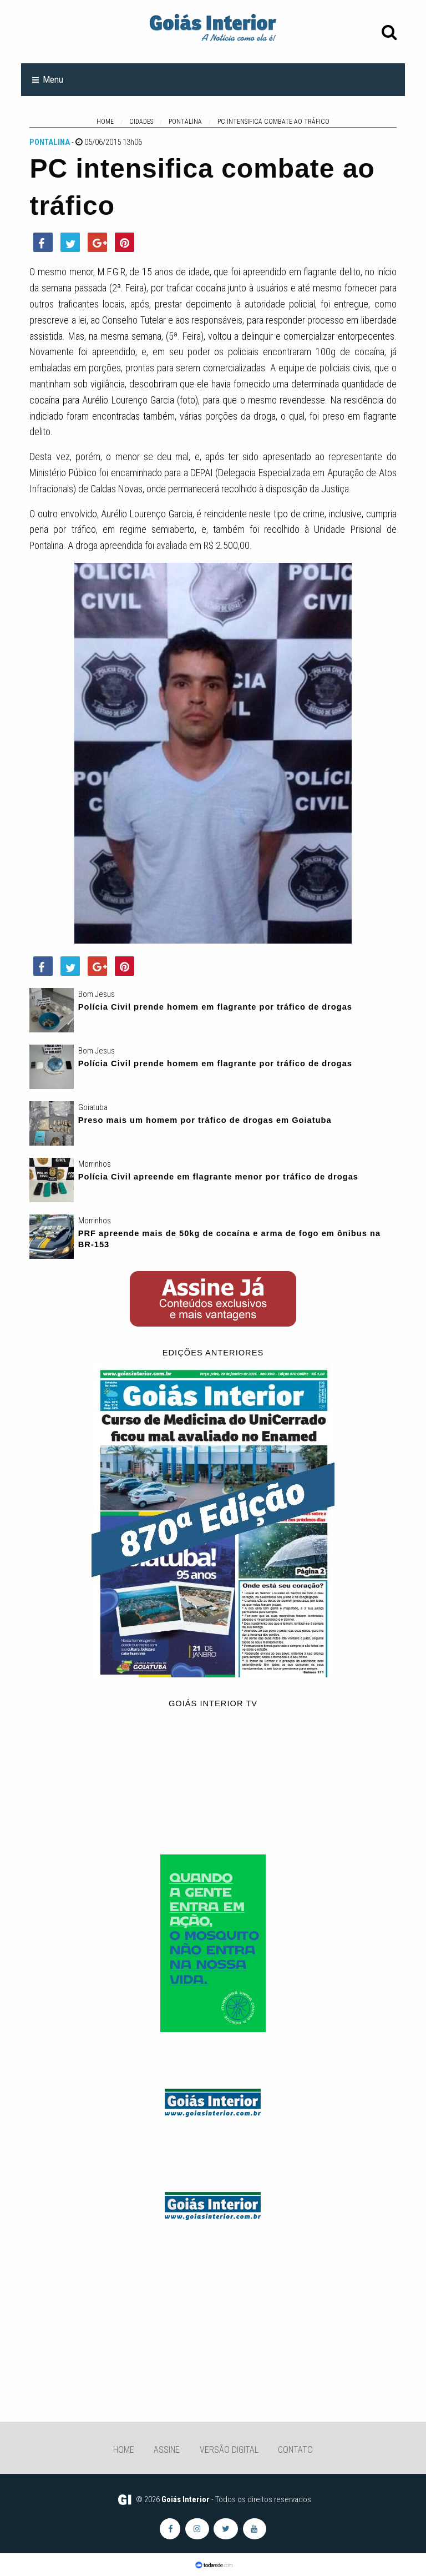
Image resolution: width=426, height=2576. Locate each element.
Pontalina (49, 142)
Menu (53, 79)
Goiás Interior (185, 2499)
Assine (167, 2449)
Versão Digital (229, 2449)
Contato (295, 2449)
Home (123, 2449)
